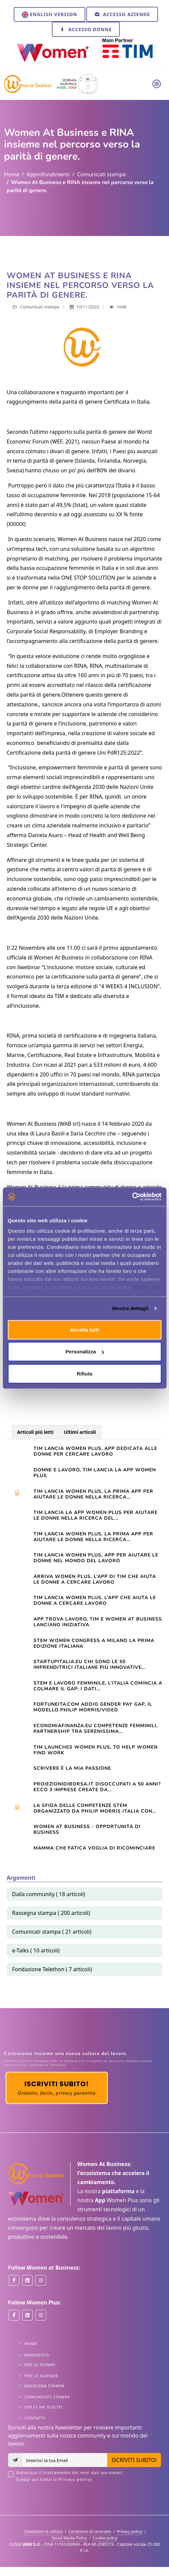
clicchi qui (146, 1287)
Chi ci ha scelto (43, 2406)
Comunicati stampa (101, 174)
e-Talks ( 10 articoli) (36, 1950)
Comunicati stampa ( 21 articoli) (51, 1931)
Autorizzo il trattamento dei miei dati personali (88, 2476)
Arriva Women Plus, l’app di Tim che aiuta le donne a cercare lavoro (94, 1579)
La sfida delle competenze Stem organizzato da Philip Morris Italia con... (94, 1808)
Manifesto (36, 2354)
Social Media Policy (69, 2538)
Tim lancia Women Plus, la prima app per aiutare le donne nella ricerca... (93, 1494)
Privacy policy (129, 2531)
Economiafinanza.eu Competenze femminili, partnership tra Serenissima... (95, 1728)
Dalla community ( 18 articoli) (48, 1894)
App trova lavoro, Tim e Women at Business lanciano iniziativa (97, 1622)
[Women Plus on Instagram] (40, 2315)
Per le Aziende (41, 2375)
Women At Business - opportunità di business (87, 1829)
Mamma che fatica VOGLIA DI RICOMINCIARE (94, 1848)
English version (49, 14)
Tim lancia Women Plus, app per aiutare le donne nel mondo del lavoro (95, 1558)
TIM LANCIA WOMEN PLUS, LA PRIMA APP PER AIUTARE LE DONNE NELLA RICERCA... (93, 1537)
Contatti (34, 2417)
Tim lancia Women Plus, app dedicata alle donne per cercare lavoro (95, 1451)
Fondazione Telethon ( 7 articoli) (52, 1969)
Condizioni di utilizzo (43, 2531)
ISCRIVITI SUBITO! (134, 2460)
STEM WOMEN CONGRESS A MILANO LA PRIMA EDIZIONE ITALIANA (93, 1643)
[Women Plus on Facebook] (14, 2315)
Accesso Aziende (122, 14)
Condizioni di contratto (89, 2531)
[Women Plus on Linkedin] (27, 2315)
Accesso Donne (86, 29)
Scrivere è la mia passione (72, 1768)
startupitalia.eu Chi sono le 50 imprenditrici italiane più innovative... (89, 1664)
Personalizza (85, 1351)
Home (11, 174)
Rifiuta (84, 1373)
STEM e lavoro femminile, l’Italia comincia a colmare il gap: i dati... (97, 1686)
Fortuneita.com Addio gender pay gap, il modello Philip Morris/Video (92, 1707)
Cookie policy (105, 2538)
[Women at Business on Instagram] (40, 2280)
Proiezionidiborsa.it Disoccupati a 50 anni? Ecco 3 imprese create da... (97, 1787)
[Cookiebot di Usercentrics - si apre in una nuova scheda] (132, 1196)
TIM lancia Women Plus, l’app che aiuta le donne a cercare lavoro (94, 1600)
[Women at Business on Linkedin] (27, 2280)
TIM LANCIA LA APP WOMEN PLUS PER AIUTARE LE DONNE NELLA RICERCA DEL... (95, 1515)
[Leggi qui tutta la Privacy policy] (54, 2479)
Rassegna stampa (44, 2385)
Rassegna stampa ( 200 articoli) (51, 1913)
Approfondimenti (48, 174)
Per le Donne (40, 2364)
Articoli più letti (35, 1432)
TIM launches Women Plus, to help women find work (95, 1750)
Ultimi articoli (80, 1432)
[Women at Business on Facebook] (14, 2280)
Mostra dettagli (130, 1308)
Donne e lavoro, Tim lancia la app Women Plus (94, 1473)
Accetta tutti (84, 1329)
